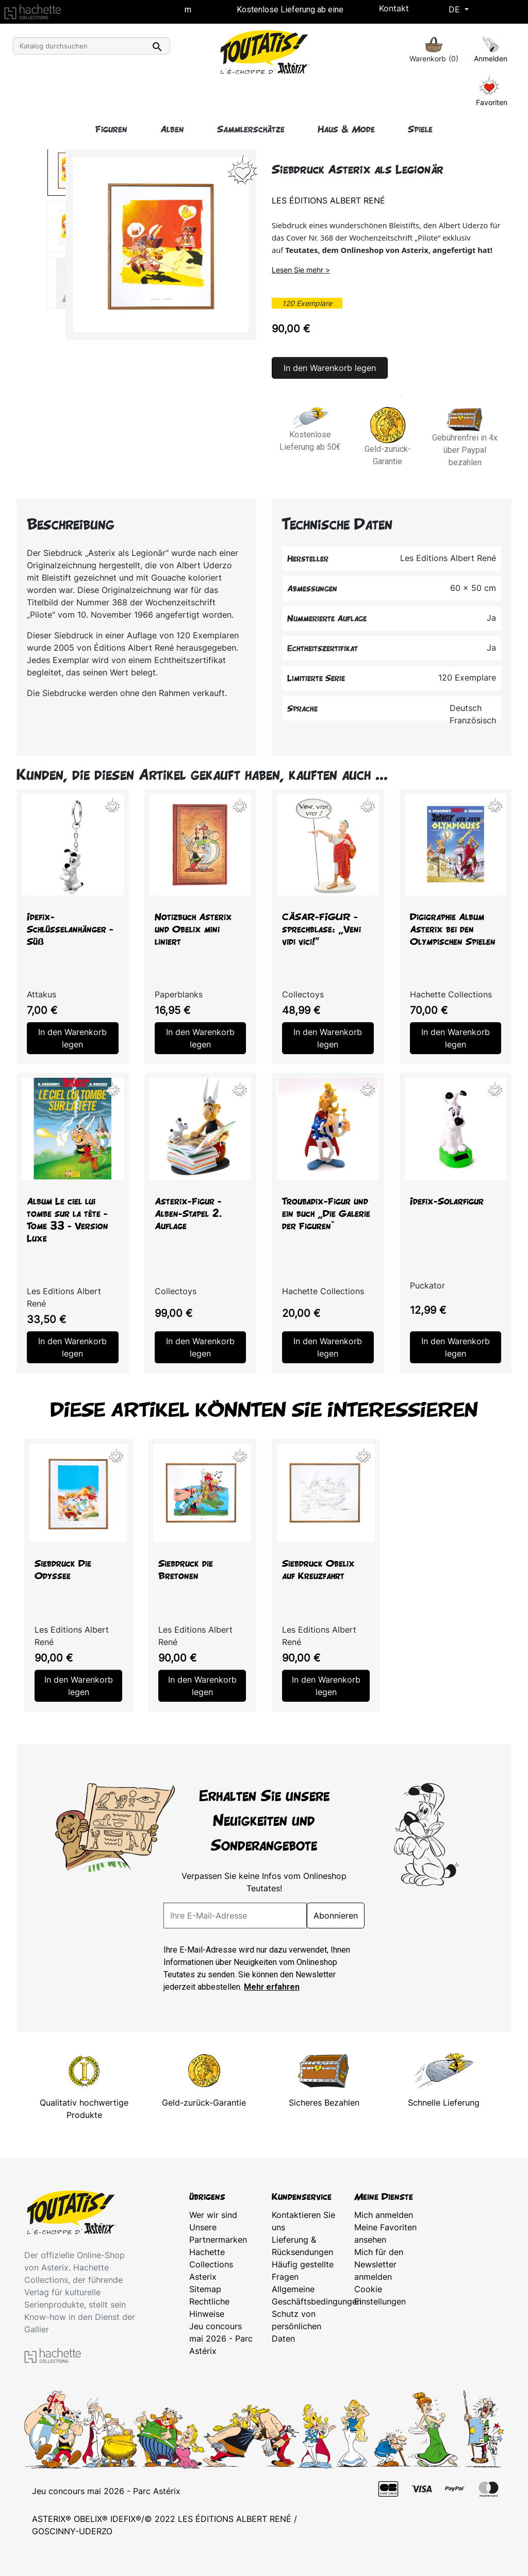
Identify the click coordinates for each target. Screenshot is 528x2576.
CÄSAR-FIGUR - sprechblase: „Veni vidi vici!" (321, 929)
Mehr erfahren (272, 1987)
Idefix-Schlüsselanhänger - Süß (70, 929)
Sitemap (205, 2289)
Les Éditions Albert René (328, 200)
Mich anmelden (383, 2215)
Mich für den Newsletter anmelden (378, 2264)
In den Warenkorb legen (330, 368)
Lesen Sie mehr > (301, 269)
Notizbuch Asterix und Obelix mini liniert (193, 929)
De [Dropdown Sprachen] (456, 9)
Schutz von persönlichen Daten (296, 2326)
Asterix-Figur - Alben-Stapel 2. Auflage (188, 1213)
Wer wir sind (213, 2215)
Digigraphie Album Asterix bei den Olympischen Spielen (453, 929)
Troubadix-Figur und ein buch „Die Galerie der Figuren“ (326, 1213)
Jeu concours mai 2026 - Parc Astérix (221, 2338)
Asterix (203, 2277)
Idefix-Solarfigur (447, 1201)
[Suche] (91, 46)
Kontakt (394, 8)
